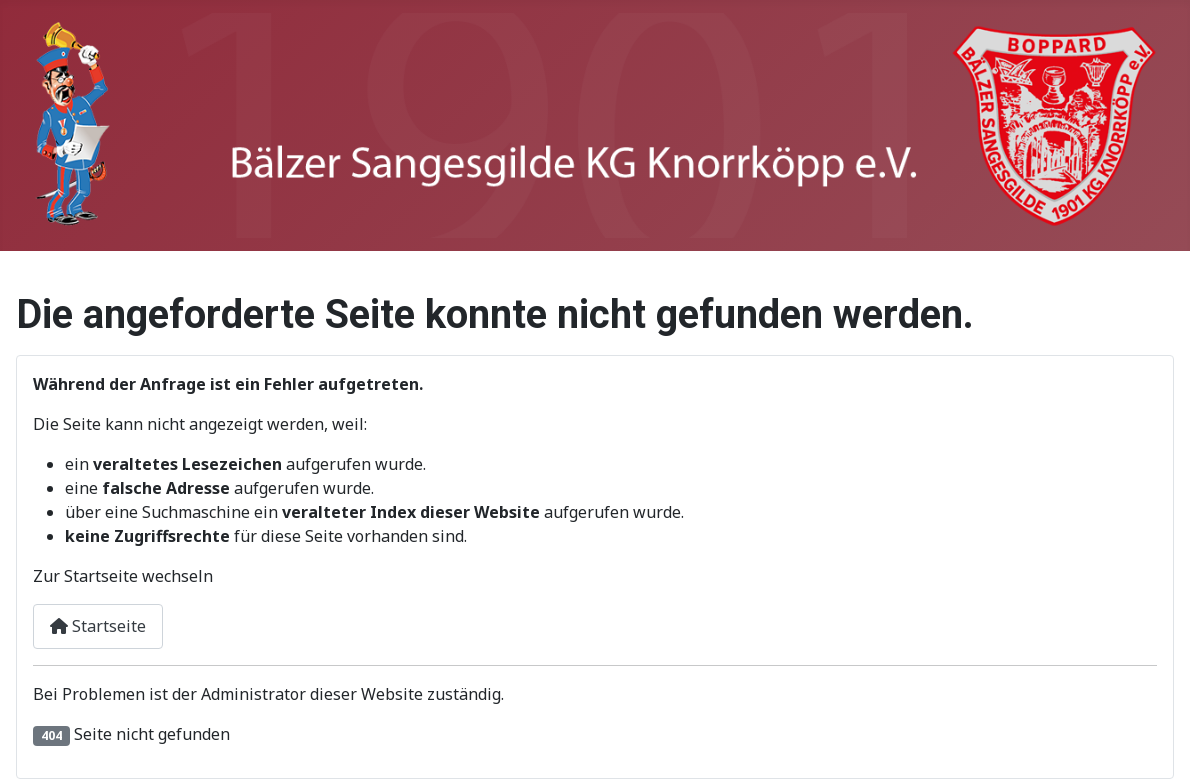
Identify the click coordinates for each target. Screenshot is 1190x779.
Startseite (98, 626)
